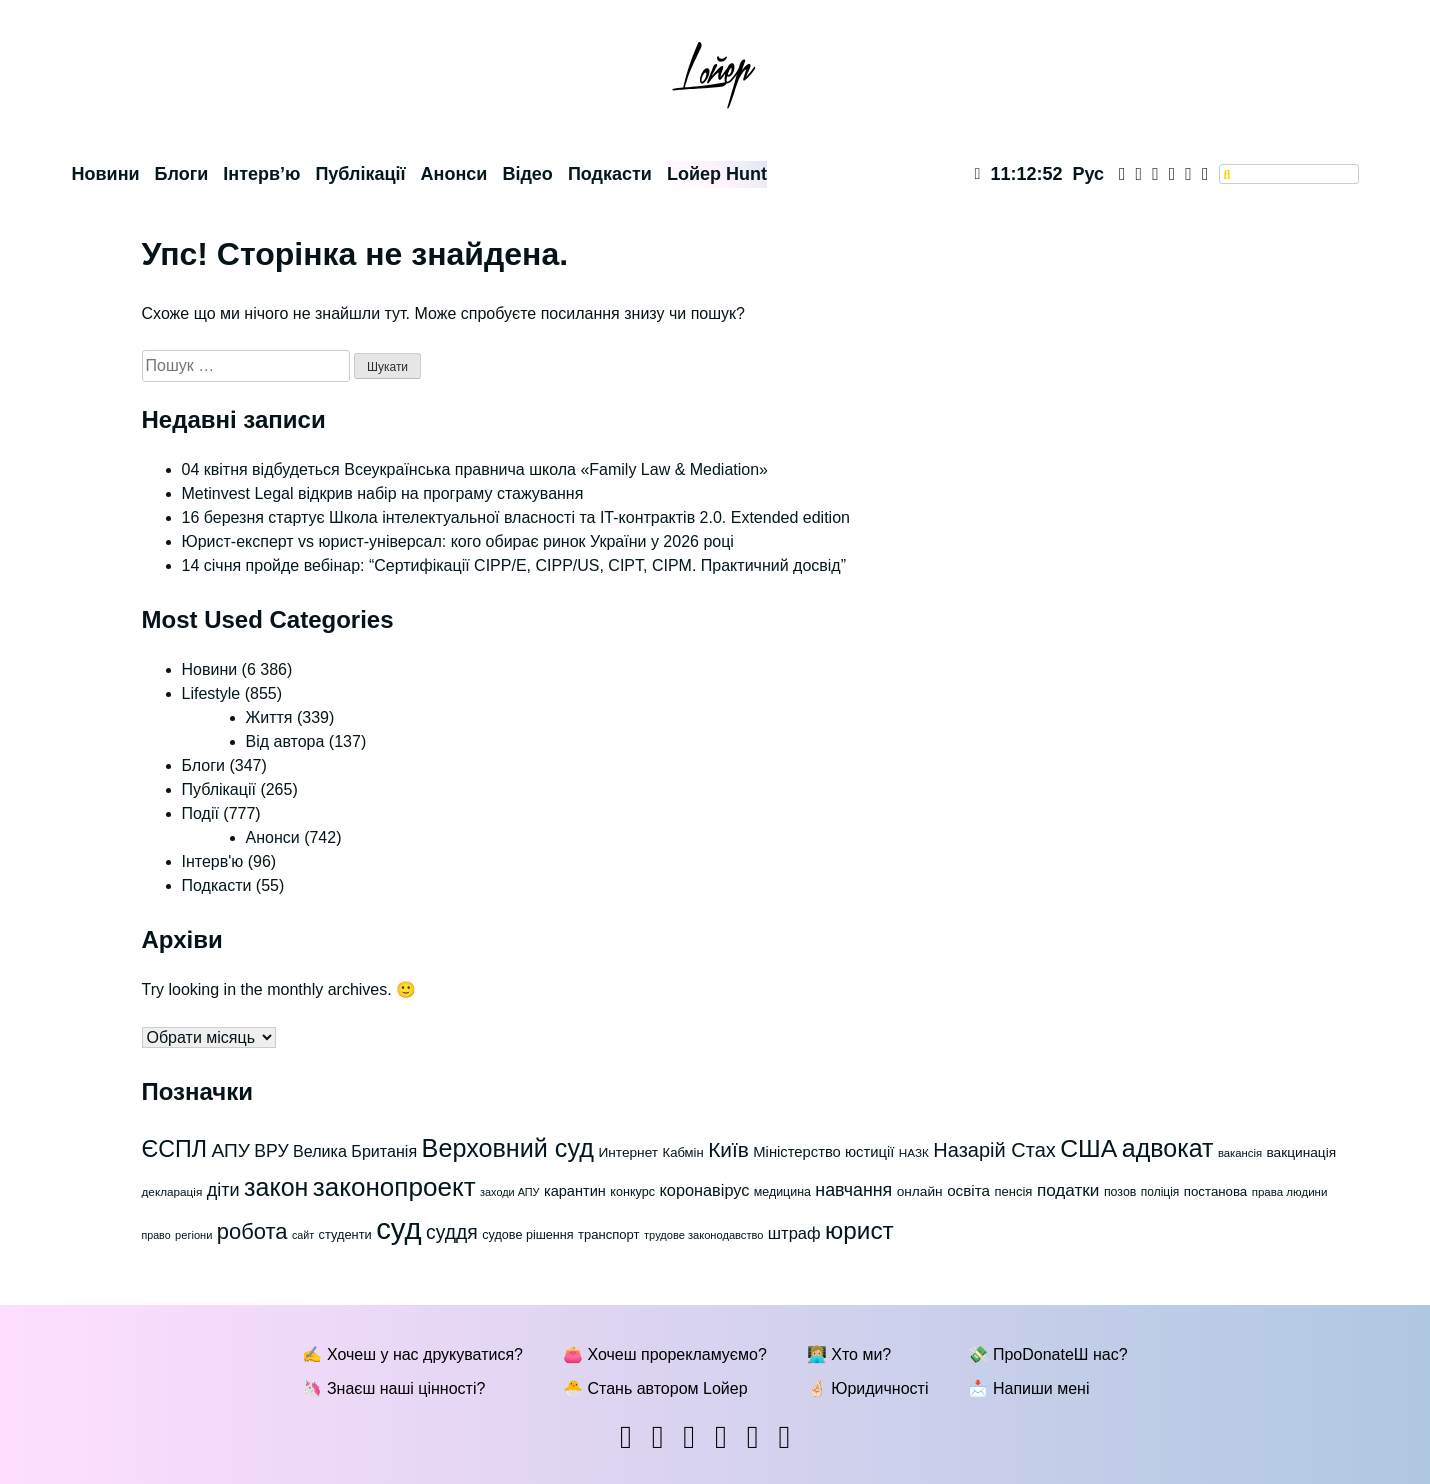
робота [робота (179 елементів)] (252, 1231)
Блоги (182, 174)
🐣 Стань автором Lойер (655, 1388)
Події (200, 813)
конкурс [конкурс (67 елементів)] (632, 1192)
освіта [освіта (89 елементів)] (968, 1190)
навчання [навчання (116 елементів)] (853, 1190)
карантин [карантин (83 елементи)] (575, 1191)
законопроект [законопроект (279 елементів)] (394, 1187)
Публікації (360, 174)
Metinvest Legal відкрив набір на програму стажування (383, 493)
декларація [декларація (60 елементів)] (172, 1191)
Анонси (454, 174)
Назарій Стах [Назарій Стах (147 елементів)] (994, 1150)
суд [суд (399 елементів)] (398, 1228)
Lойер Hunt (717, 174)
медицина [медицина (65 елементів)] (782, 1192)
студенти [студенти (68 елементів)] (345, 1234)
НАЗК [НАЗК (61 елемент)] (914, 1152)
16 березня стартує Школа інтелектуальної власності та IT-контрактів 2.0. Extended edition (516, 517)
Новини (106, 174)
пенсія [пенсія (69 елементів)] (1013, 1191)
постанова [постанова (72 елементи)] (1215, 1191)
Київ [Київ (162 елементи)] (728, 1149)
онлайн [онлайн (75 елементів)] (920, 1191)
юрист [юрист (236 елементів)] (859, 1230)
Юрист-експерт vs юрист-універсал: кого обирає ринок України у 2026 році (458, 541)
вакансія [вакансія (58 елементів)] (1240, 1153)
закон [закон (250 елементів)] (276, 1187)
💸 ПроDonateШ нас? (1047, 1354)
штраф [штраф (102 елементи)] (794, 1233)
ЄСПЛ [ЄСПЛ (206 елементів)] (174, 1149)
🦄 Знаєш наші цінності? (393, 1388)
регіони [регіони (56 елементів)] (193, 1235)
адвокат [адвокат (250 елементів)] (1168, 1148)
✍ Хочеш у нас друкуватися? (412, 1354)
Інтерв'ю (213, 861)
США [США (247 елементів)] (1088, 1148)
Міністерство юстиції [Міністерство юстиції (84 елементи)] (823, 1152)
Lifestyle (211, 693)
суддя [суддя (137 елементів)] (452, 1232)
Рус (1088, 174)
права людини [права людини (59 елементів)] (1290, 1192)
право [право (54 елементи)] (156, 1235)
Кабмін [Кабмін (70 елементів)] (683, 1152)
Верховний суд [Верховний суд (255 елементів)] (508, 1148)
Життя (269, 717)
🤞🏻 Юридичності (868, 1388)
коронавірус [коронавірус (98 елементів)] (705, 1190)
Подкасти (610, 174)
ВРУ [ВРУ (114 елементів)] (271, 1151)
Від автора (285, 741)
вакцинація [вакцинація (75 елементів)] (1302, 1152)
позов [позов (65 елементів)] (1120, 1192)
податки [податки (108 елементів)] (1068, 1190)
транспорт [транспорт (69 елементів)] (608, 1234)
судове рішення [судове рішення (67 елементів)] (527, 1235)
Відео (527, 174)
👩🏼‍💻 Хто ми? (849, 1354)
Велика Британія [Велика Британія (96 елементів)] (355, 1151)
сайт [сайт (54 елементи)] (303, 1235)
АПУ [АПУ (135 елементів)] (230, 1150)
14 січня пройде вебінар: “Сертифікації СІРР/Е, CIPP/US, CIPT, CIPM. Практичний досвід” (514, 565)
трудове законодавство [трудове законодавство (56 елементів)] (703, 1235)
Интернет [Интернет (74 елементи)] (628, 1152)
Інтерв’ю (261, 174)
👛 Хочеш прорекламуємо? (665, 1354)
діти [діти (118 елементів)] (223, 1190)
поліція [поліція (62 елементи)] (1160, 1192)
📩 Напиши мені (1028, 1388)
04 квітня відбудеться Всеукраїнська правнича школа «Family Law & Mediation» (475, 469)
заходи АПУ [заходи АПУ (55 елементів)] (509, 1192)
